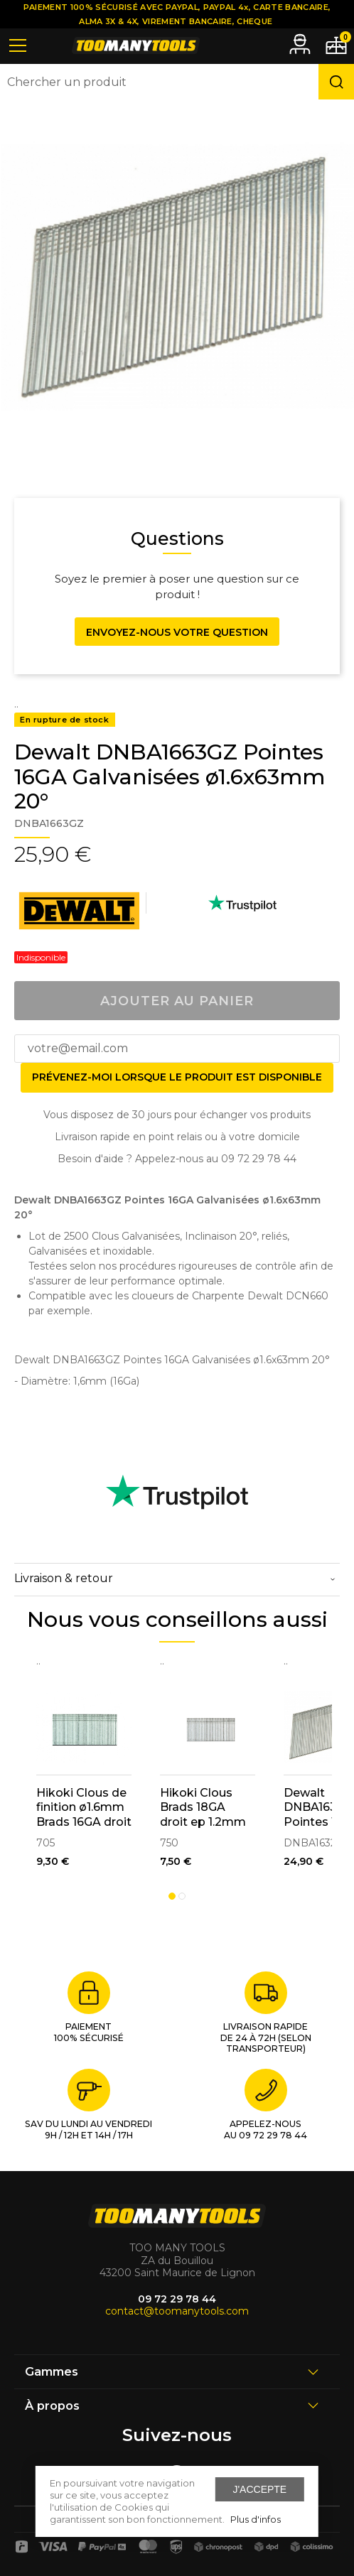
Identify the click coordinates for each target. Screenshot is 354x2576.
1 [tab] (172, 1896)
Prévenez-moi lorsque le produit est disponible (177, 1077)
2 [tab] (182, 1896)
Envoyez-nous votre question (177, 632)
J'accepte (259, 2489)
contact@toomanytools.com (177, 2311)
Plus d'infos (255, 2519)
